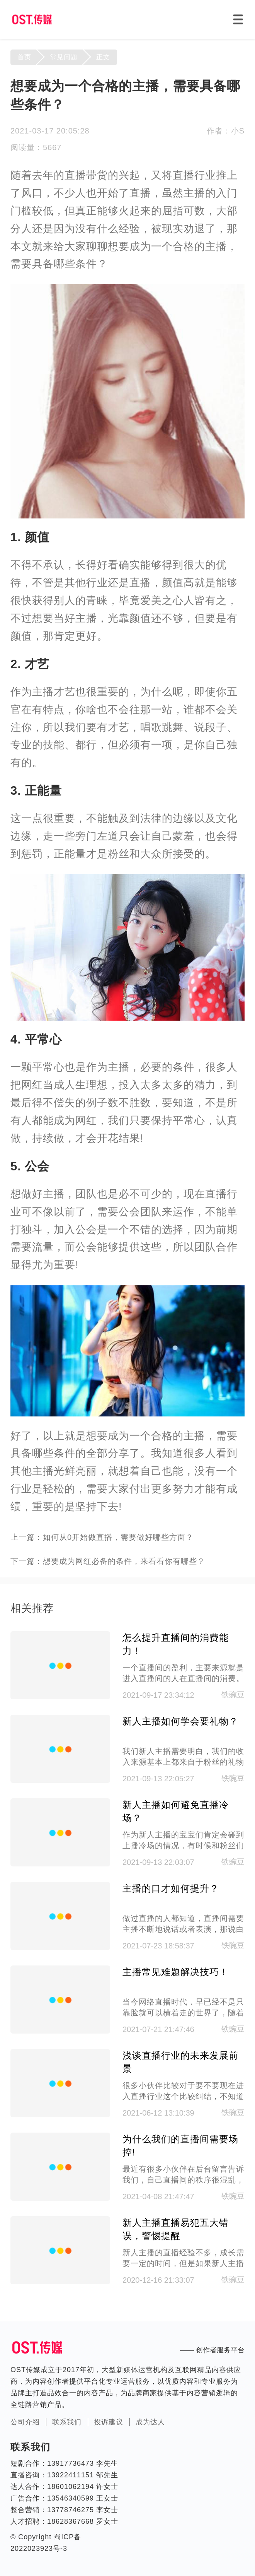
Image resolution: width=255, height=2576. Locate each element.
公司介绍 (25, 2422)
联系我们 (67, 2422)
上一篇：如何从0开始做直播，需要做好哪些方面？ (102, 1537)
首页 (24, 57)
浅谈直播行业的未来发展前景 (180, 2062)
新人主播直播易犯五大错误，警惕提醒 (175, 2229)
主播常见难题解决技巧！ (175, 1972)
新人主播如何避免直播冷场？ (175, 1811)
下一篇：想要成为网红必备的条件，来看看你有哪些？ (107, 1561)
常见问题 (64, 57)
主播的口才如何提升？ (170, 1888)
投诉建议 (108, 2422)
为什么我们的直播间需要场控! (180, 2145)
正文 (103, 57)
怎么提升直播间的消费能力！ (175, 1644)
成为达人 (150, 2422)
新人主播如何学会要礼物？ (180, 1721)
